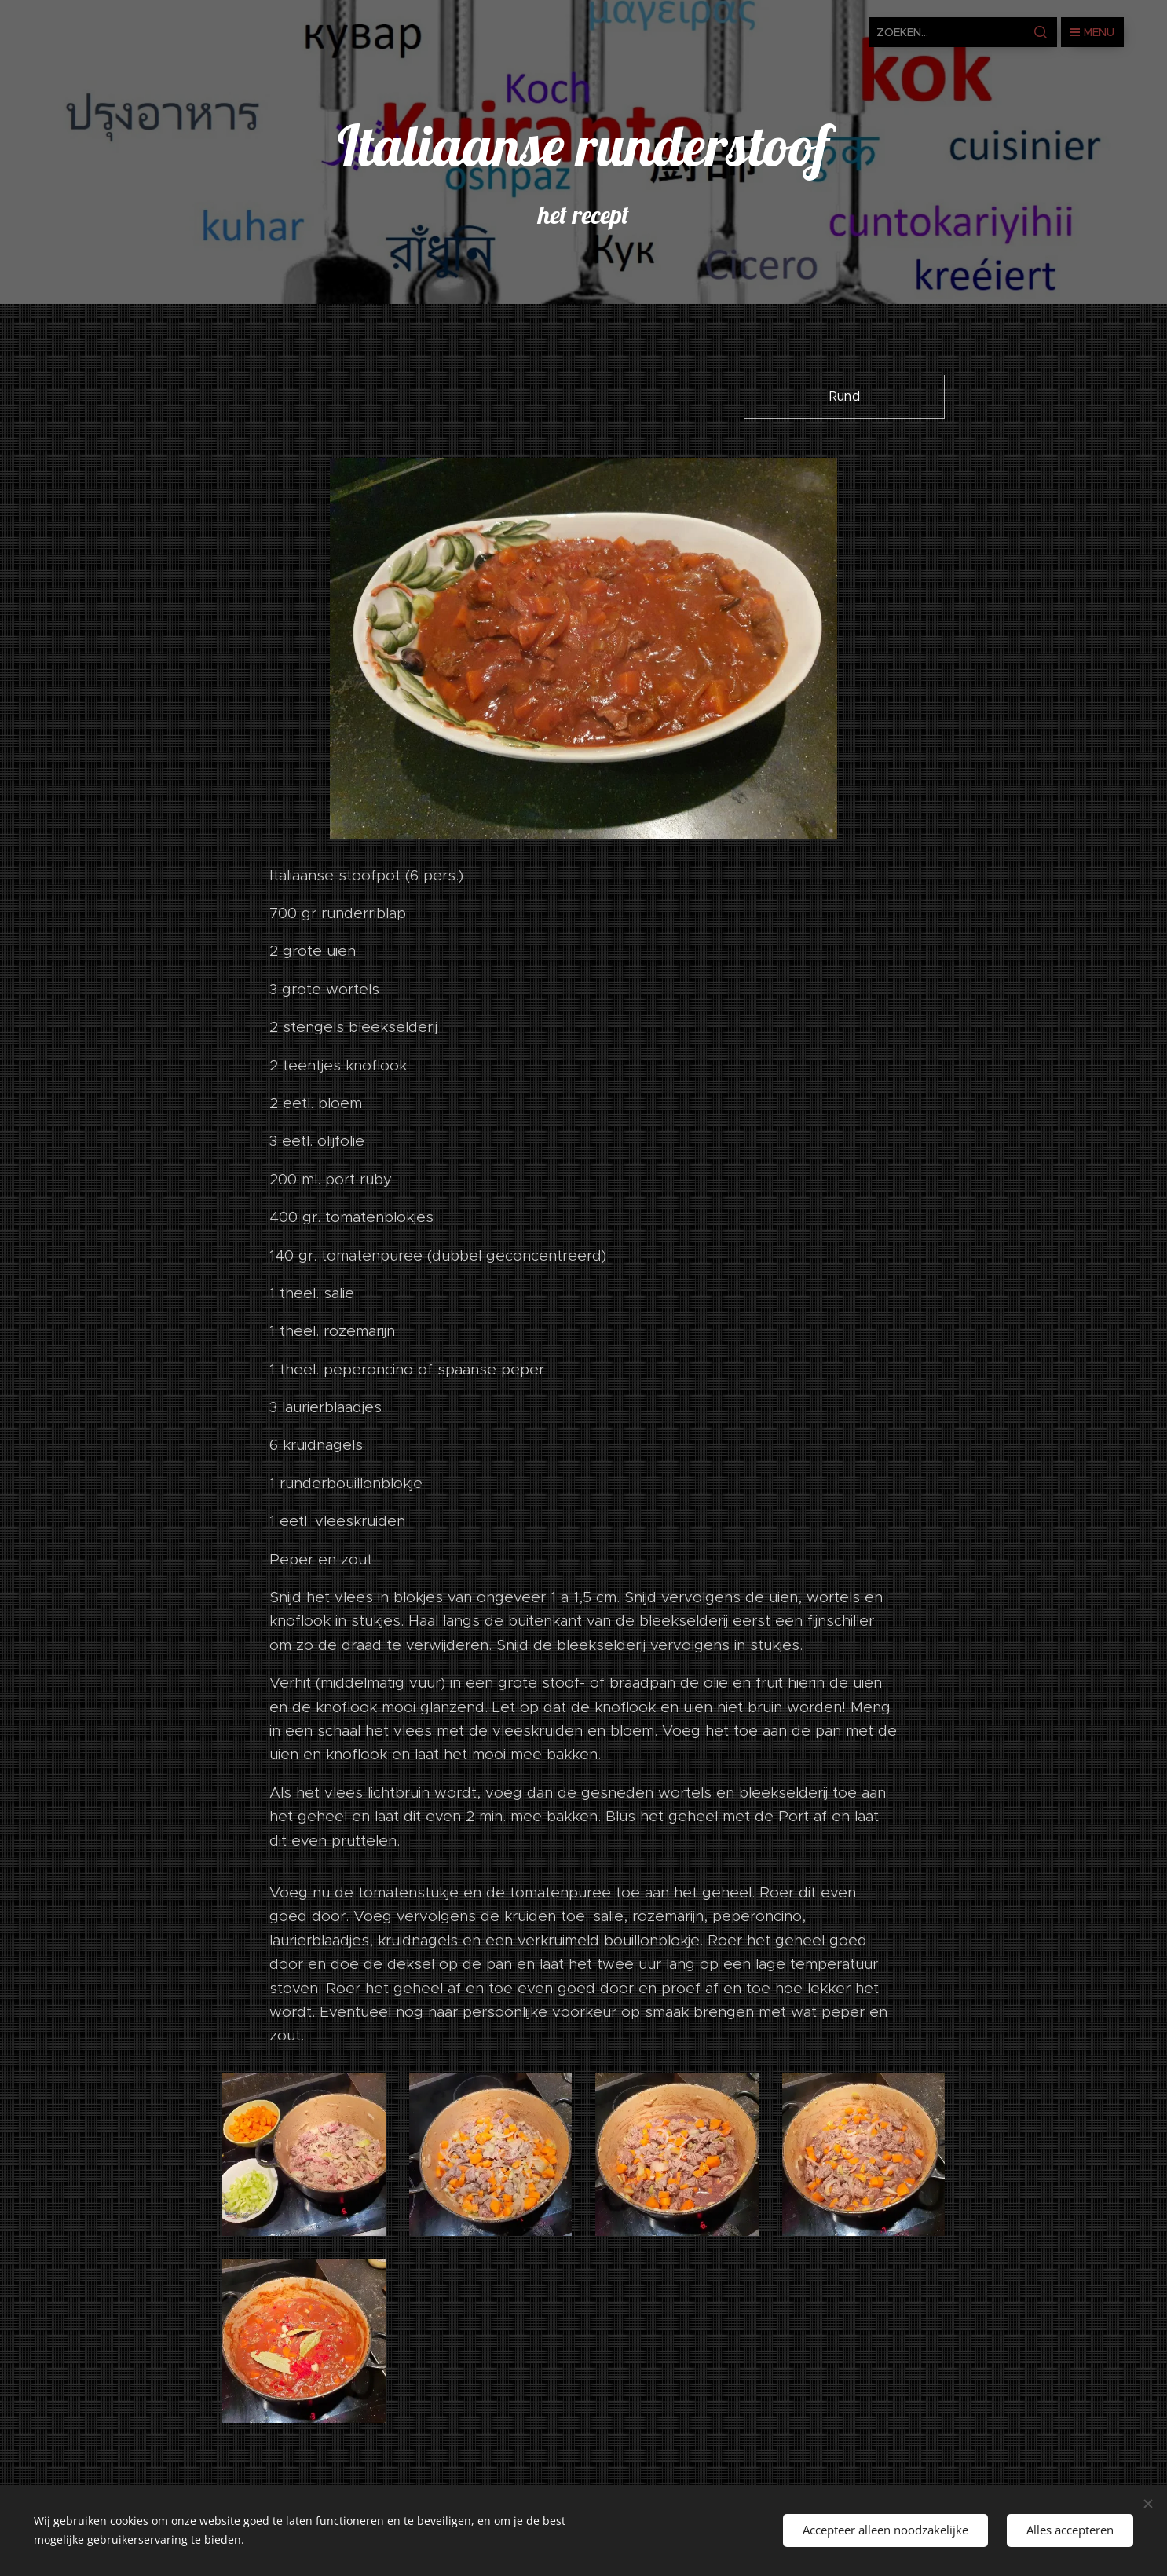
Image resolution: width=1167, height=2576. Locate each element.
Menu (1092, 32)
